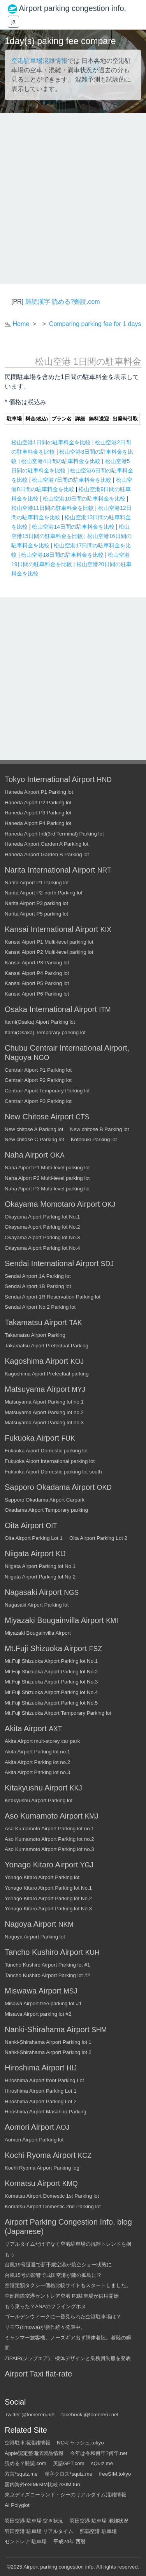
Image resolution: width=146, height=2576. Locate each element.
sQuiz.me (102, 2463)
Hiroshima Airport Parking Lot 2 (40, 2101)
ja (13, 21)
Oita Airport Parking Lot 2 (98, 1538)
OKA (57, 1155)
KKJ (76, 1788)
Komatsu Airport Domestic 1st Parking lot (52, 2196)
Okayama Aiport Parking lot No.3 (42, 1237)
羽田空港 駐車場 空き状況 (34, 2521)
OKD (104, 1487)
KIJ (60, 1554)
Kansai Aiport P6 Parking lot (37, 994)
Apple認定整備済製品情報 (34, 2453)
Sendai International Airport (52, 1263)
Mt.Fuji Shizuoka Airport (46, 1648)
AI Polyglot (17, 2505)
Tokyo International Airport (50, 779)
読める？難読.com (25, 2463)
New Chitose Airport (39, 1116)
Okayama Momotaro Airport (52, 1204)
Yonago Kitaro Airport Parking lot (42, 1877)
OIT (51, 1526)
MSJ (70, 1991)
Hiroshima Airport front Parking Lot (44, 2080)
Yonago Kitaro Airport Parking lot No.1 (48, 1888)
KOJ (77, 1361)
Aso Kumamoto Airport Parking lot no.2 (49, 1839)
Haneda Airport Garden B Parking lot (47, 854)
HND (104, 780)
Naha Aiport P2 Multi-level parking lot (47, 1178)
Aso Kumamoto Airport (44, 1816)
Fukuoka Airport (32, 1438)
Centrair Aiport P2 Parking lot (38, 1080)
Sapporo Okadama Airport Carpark (44, 1500)
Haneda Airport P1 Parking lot (39, 792)
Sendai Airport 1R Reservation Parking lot (52, 1297)
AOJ (62, 2127)
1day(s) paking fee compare (60, 41)
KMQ (70, 2184)
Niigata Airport (29, 1553)
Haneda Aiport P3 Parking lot (38, 813)
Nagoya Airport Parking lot (35, 1937)
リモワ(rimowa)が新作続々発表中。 (45, 2327)
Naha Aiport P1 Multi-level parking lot (47, 1167)
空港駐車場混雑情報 (39, 60)
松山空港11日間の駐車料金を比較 (53, 508)
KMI (112, 1621)
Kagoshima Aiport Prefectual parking (47, 1374)
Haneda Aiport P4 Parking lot (38, 823)
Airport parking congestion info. (59, 2567)
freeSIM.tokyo (115, 2474)
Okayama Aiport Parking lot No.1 (42, 1217)
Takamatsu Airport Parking (35, 1335)
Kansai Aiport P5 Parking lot (37, 983)
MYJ (78, 1389)
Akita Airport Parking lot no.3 (37, 1772)
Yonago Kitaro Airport (41, 1864)
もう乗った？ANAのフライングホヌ (45, 2306)
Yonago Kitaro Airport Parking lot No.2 (48, 1898)
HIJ (72, 2068)
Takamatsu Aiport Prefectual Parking (46, 1346)
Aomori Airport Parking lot (34, 2140)
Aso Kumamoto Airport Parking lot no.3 (49, 1849)
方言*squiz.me (21, 2474)
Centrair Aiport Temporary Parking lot (47, 1091)
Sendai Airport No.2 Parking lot (40, 1307)
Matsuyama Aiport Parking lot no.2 (44, 1412)
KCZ (84, 2155)
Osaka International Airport (51, 1009)
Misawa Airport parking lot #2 (38, 2014)
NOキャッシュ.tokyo (80, 2443)
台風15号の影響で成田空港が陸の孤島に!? (53, 2275)
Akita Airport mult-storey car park (42, 1741)
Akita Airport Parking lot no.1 (37, 1752)
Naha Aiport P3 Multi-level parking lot (47, 1189)
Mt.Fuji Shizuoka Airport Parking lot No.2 (51, 1672)
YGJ (86, 1865)
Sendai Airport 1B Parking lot (38, 1286)
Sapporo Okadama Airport (50, 1487)
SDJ (107, 1264)
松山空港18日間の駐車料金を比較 (63, 555)
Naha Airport (26, 1155)
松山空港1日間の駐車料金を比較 (51, 442)
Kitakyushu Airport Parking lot (38, 1800)
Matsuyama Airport (37, 1389)
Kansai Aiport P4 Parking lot (37, 973)
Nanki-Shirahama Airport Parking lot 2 (48, 2052)
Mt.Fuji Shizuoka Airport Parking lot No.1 (51, 1661)
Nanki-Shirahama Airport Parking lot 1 (48, 2042)
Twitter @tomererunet (30, 2414)
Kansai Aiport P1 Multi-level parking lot (49, 942)
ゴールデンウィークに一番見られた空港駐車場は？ (63, 2316)
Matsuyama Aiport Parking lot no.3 (44, 1422)
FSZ (95, 1649)
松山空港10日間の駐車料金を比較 (85, 498)
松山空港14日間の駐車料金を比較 (74, 527)
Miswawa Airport (33, 1990)
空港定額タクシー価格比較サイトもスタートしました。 (68, 2285)
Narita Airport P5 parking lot (36, 914)
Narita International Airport (50, 870)
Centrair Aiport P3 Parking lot (38, 1101)
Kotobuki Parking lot (94, 1139)
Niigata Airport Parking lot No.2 (40, 1577)
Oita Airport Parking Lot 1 (34, 1538)
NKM (66, 1924)
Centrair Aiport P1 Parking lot (38, 1070)
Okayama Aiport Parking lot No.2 (42, 1227)
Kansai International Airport (51, 929)
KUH (92, 1952)
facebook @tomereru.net (89, 2414)
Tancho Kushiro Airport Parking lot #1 (47, 1965)
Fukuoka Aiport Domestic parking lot (46, 1451)
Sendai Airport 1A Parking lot (38, 1276)
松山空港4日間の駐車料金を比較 (61, 461)
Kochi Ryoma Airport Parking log (42, 2168)
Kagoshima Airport (36, 1361)
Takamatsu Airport (36, 1322)
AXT (55, 1729)
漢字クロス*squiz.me (68, 2474)
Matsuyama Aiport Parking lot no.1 (44, 1402)
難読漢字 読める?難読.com (62, 301)
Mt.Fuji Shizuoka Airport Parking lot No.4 (51, 1692)
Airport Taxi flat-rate (38, 2373)
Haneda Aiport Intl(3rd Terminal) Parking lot (54, 834)
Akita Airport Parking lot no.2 (37, 1762)
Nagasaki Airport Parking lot (37, 1605)
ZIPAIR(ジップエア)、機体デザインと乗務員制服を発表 (68, 2358)
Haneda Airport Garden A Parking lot (46, 844)
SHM (99, 2030)
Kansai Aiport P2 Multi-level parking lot (49, 952)
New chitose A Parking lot (34, 1129)
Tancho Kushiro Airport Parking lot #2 (47, 1975)
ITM (105, 1010)
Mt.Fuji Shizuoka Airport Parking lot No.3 (51, 1682)
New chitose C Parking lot (34, 1139)
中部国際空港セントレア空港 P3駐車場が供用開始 (62, 2296)
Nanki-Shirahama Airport (47, 2029)
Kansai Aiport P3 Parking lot (37, 963)
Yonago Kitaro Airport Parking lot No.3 (48, 1909)
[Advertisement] (73, 198)
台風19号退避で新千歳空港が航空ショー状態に (58, 2265)
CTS (82, 1117)
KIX (105, 929)
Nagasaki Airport (33, 1592)
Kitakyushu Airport (36, 1787)
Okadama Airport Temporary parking (46, 1510)
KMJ (92, 1816)
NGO (41, 1058)
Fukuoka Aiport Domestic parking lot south (53, 1472)
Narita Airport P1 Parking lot (37, 882)
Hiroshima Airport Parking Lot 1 (40, 2091)
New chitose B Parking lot (99, 1129)
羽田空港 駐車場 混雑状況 (99, 2521)
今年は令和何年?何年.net (98, 2453)
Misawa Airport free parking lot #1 (43, 2003)
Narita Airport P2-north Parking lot (43, 893)
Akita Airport (26, 1728)
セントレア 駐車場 (26, 2541)
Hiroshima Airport (34, 2067)
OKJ (108, 1204)
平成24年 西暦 (69, 2541)
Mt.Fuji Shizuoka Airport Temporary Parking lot (58, 1713)
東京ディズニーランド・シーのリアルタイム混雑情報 (65, 2495)
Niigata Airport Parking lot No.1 (40, 1566)
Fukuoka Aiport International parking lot (50, 1461)
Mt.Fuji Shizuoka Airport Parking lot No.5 (51, 1703)
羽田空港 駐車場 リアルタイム (39, 2531)
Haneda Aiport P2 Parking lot (38, 802)
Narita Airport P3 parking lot (36, 903)
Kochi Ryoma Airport (40, 2155)
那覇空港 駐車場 (98, 2531)
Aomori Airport (29, 2127)
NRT (104, 870)
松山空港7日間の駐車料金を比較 (72, 480)
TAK (75, 1323)
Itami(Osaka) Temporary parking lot (45, 1032)
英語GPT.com (68, 2463)
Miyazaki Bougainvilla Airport (54, 1620)
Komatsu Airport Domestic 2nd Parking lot (53, 2206)
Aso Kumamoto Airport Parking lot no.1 (49, 1828)
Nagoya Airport (30, 1924)
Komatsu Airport (32, 2183)
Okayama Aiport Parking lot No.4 (42, 1248)
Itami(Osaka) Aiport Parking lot (40, 1022)
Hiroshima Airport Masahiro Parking (45, 2112)
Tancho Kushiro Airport (44, 1952)
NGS (71, 1592)
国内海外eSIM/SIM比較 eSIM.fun (42, 2484)
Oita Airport (24, 1525)
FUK (68, 1438)
